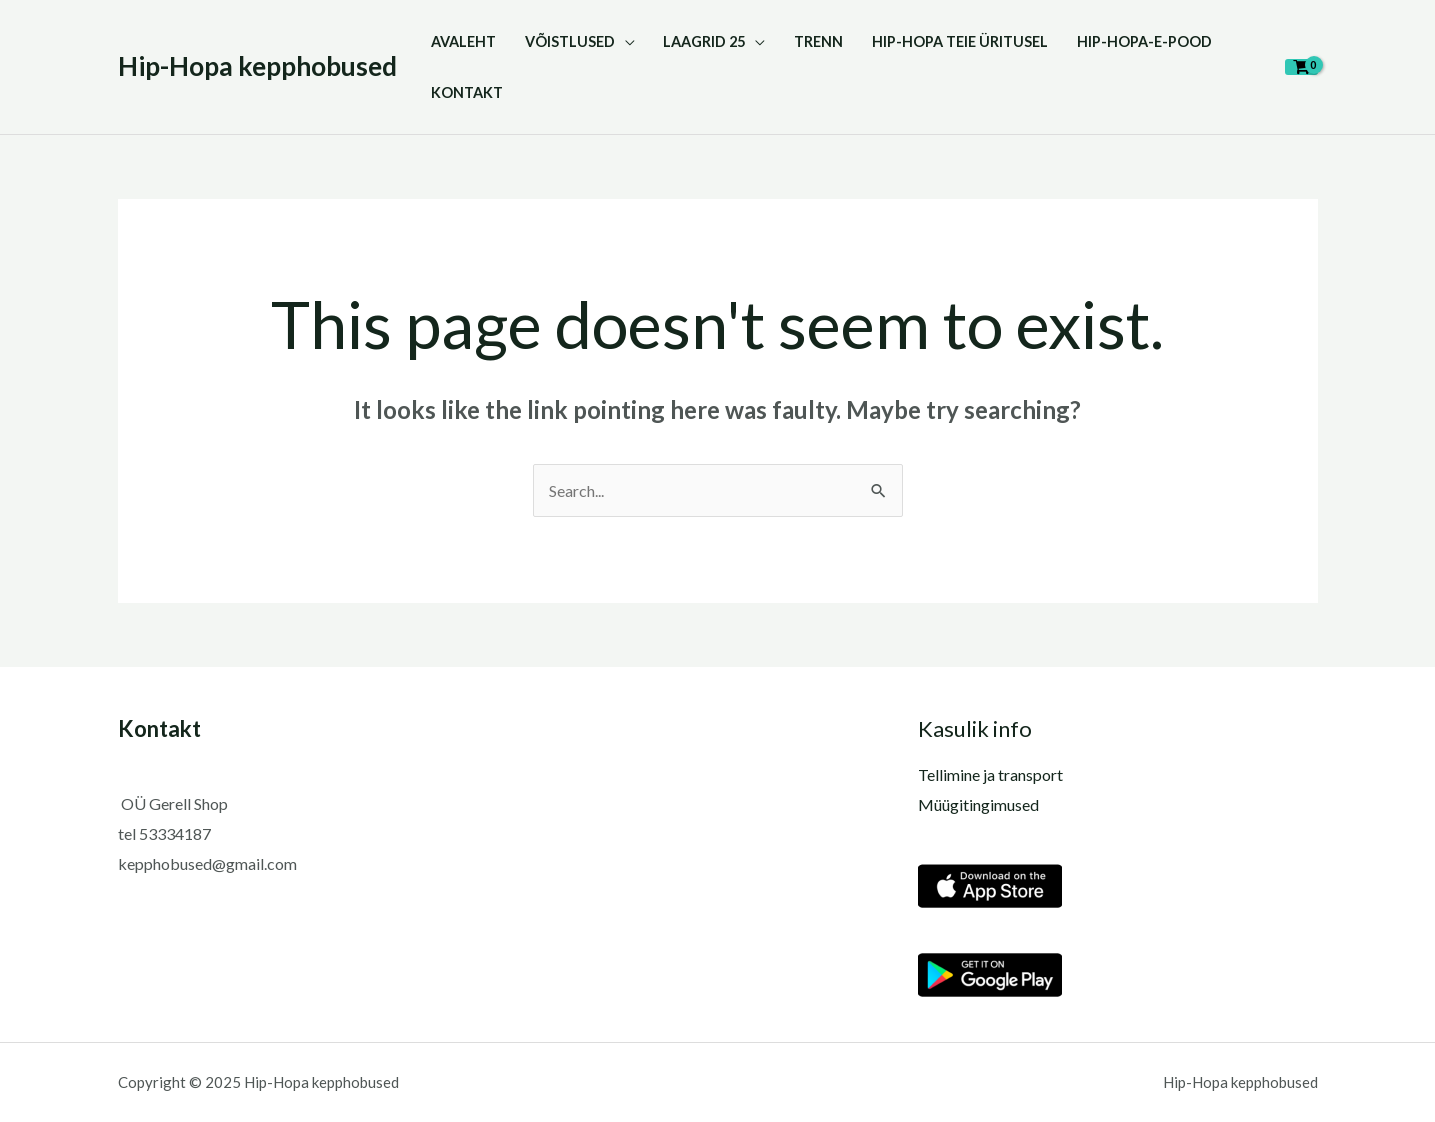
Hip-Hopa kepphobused (257, 66)
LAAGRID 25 (704, 41)
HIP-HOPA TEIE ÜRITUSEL (960, 41)
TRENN (818, 41)
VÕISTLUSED (570, 41)
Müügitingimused (978, 804)
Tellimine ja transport (990, 774)
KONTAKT (467, 92)
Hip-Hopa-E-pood (1144, 41)
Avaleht (463, 41)
